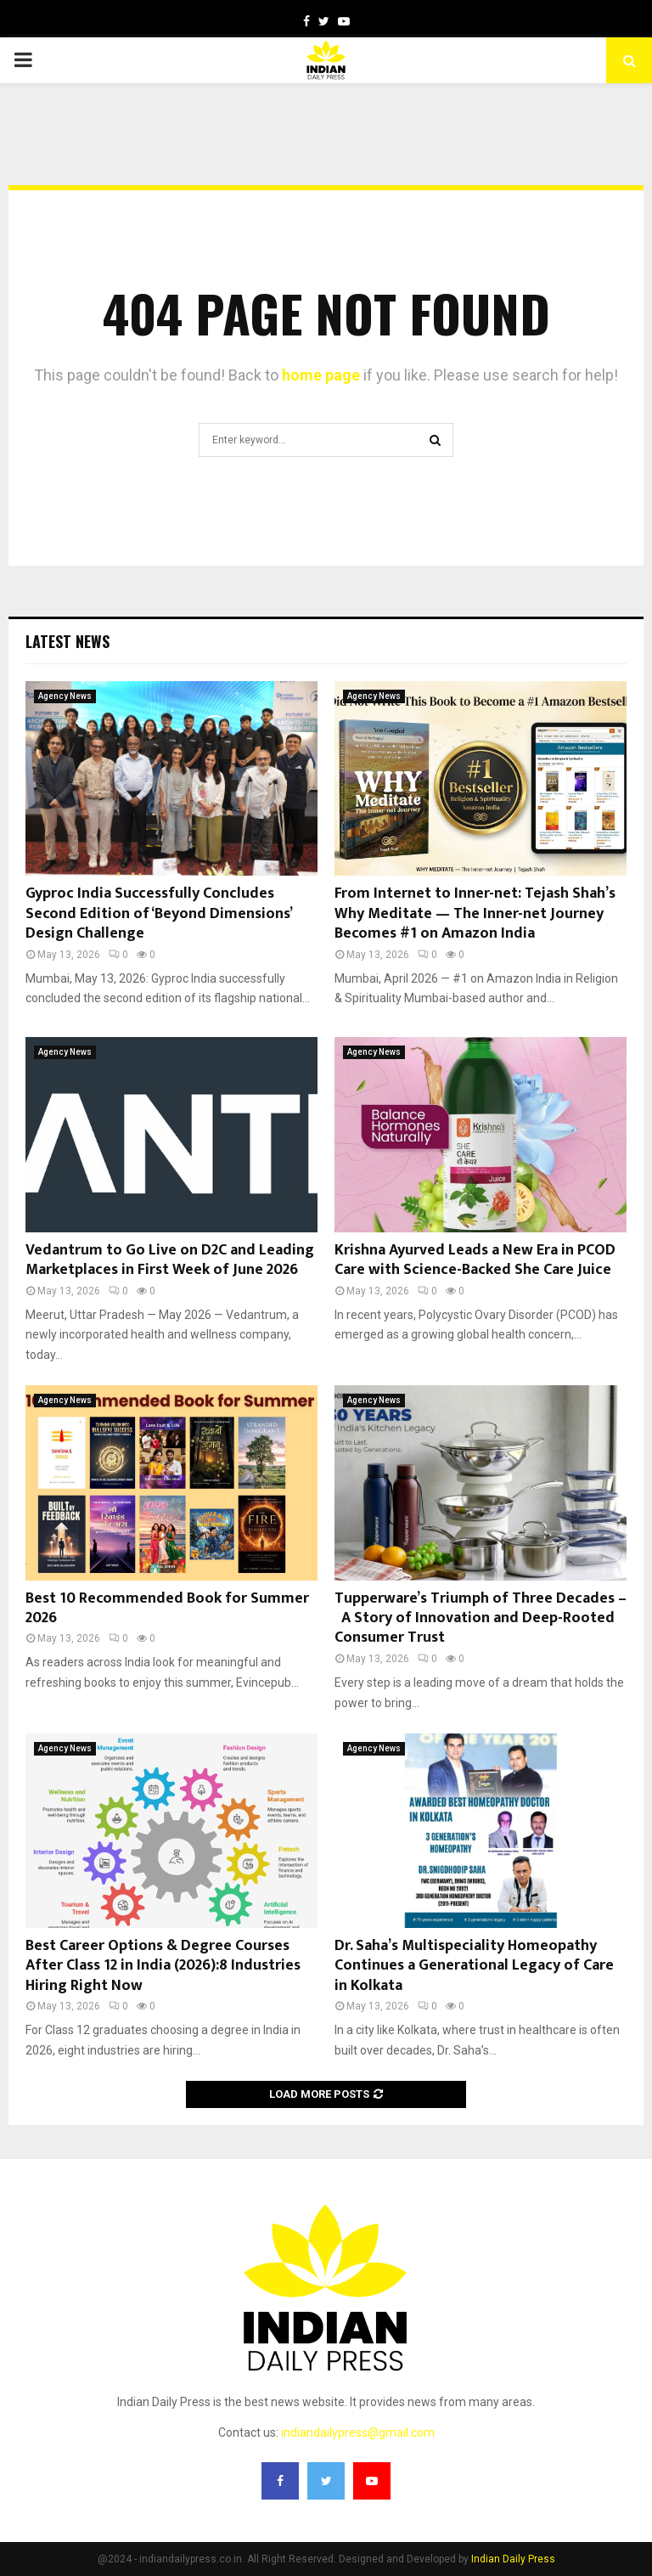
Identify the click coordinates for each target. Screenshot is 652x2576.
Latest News (67, 641)
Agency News (65, 696)
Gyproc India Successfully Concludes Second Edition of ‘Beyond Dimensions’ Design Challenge (158, 913)
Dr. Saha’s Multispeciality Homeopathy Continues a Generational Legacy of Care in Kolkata (474, 1965)
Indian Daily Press (513, 2559)
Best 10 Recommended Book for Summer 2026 (167, 1608)
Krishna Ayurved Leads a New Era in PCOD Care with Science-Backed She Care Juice (474, 1259)
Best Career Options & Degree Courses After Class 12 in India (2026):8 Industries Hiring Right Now (163, 1965)
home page (321, 375)
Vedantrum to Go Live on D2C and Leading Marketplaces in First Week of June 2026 (169, 1259)
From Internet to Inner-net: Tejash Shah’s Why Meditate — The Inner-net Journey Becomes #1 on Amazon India (474, 913)
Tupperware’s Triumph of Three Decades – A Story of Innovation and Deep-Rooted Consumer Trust (480, 1618)
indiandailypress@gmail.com (358, 2432)
